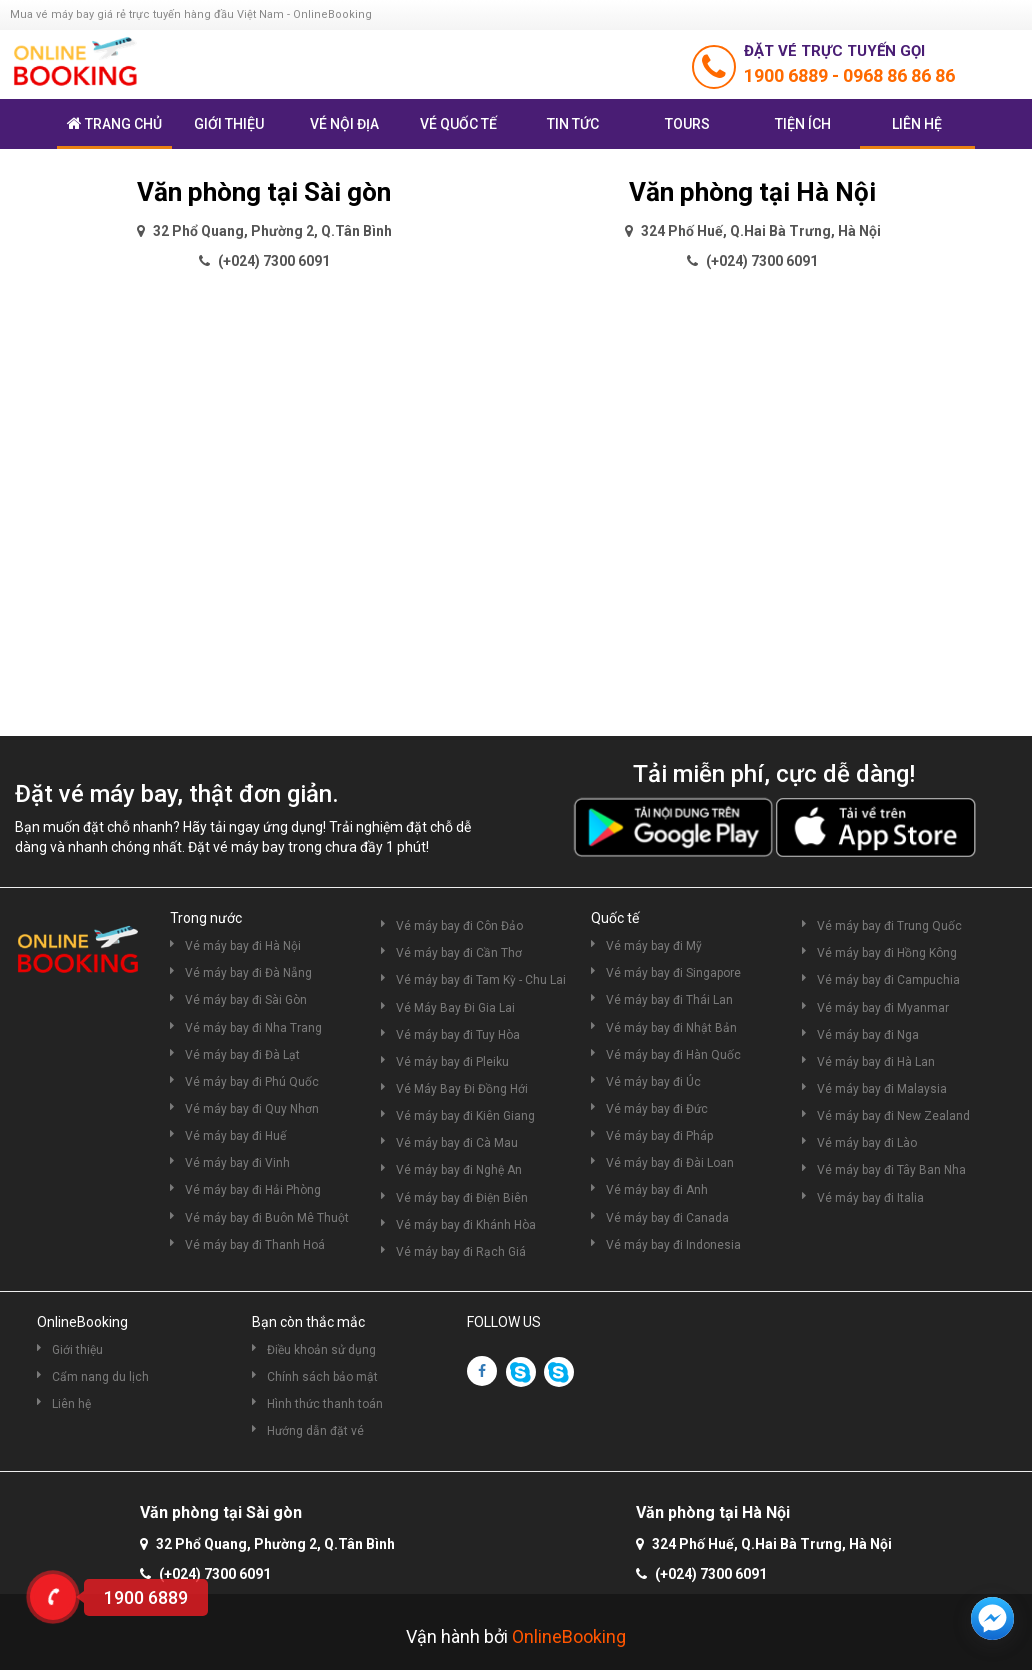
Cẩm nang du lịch (100, 1377)
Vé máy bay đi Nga (868, 1035)
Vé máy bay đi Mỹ (654, 946)
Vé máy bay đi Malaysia (882, 1089)
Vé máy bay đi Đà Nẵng (248, 973)
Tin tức (573, 124)
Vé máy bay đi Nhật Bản (671, 1028)
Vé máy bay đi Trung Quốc (889, 926)
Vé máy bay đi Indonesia (673, 1245)
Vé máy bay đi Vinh (237, 1163)
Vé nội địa (344, 124)
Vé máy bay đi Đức (657, 1109)
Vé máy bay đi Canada (667, 1218)
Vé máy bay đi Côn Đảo (459, 926)
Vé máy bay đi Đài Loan (670, 1163)
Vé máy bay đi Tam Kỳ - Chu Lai (481, 980)
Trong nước (206, 918)
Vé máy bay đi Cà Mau (457, 1143)
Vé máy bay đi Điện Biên (462, 1198)
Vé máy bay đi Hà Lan (876, 1062)
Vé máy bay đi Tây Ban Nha (891, 1170)
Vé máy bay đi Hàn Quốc (673, 1055)
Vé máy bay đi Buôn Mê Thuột (267, 1218)
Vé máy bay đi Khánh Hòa (466, 1225)
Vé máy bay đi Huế (235, 1136)
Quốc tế (615, 918)
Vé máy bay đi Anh (657, 1190)
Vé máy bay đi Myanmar (883, 1008)
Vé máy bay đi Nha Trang (253, 1028)
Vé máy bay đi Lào (867, 1143)
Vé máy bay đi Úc (653, 1082)
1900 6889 (788, 75)
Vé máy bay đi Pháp (659, 1136)
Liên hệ (917, 124)
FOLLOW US (504, 1322)
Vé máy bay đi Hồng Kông (887, 953)
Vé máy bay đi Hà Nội (243, 946)
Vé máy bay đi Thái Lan (669, 1000)
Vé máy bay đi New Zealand (893, 1116)
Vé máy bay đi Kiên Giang (465, 1116)
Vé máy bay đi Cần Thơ (459, 953)
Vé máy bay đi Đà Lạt (242, 1055)
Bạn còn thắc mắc (308, 1322)
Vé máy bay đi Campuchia (888, 980)
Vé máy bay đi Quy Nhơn (252, 1109)
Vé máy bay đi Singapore (673, 973)
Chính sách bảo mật (322, 1377)
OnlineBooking (82, 1322)
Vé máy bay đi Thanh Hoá (255, 1245)
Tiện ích (803, 124)
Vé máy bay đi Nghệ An (459, 1170)
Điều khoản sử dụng (321, 1350)
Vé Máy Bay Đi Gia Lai (455, 1008)
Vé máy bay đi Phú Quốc (252, 1082)
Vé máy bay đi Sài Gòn (246, 1000)
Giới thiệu (229, 124)
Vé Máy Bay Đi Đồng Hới (462, 1089)
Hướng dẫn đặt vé (315, 1431)
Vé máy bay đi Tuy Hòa (458, 1035)
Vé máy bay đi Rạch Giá (461, 1252)
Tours (687, 124)
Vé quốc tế (458, 124)
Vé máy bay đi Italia (870, 1198)
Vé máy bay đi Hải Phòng (253, 1190)
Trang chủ (114, 123)
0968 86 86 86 (899, 75)
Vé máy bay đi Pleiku (452, 1062)
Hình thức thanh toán (325, 1404)
